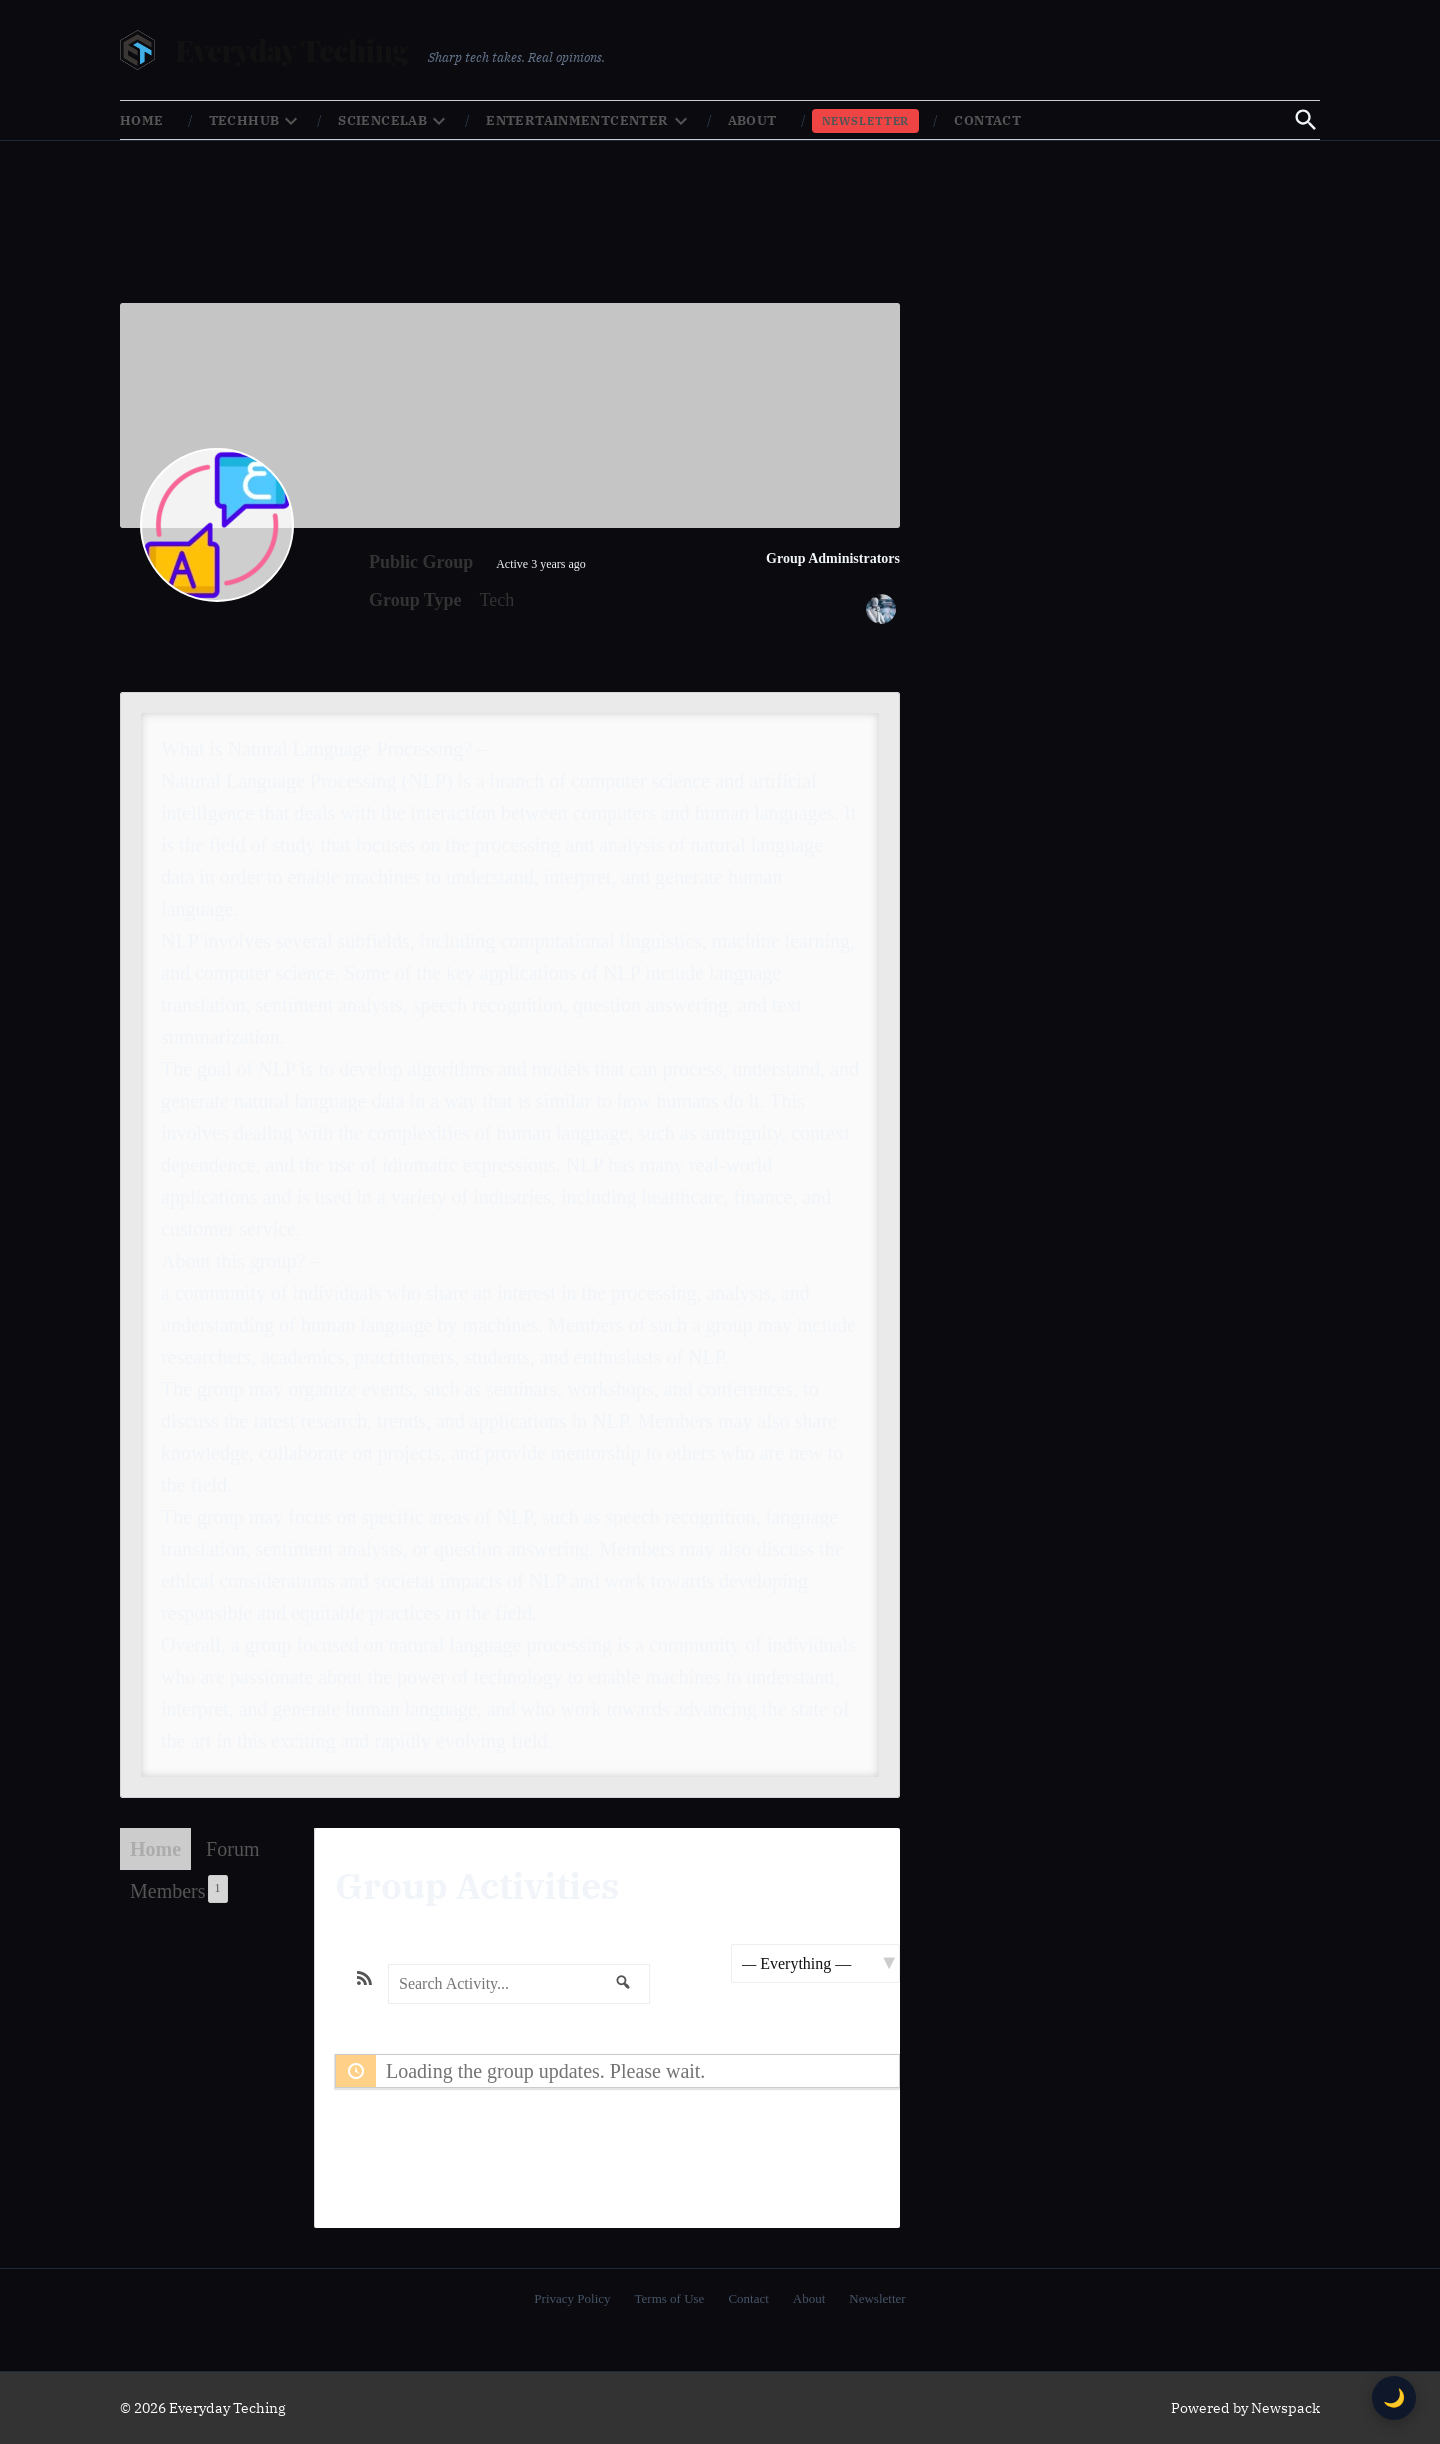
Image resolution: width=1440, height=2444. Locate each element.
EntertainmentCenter (577, 120)
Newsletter (866, 121)
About (752, 120)
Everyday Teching (291, 50)
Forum (232, 1849)
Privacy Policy (572, 2298)
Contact (987, 120)
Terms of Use (670, 2298)
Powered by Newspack (1245, 2408)
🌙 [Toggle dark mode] (1394, 2397)
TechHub (244, 120)
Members (179, 1888)
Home (142, 120)
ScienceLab (382, 120)
